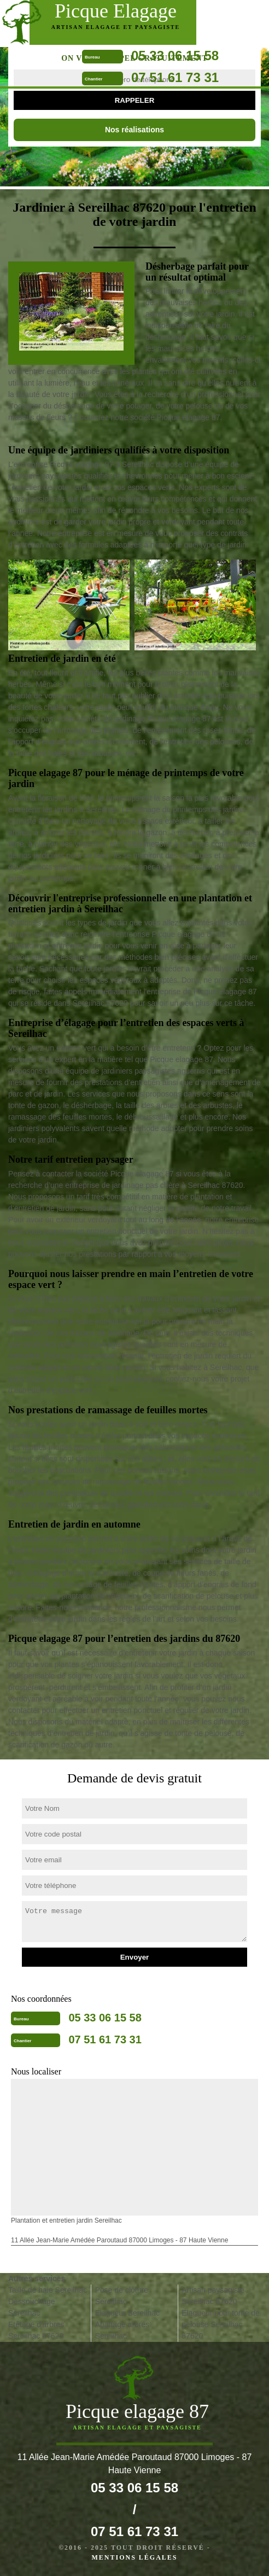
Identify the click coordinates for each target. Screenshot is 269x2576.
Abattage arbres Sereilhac (122, 2330)
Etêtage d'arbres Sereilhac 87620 (36, 2330)
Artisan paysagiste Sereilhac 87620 (213, 2296)
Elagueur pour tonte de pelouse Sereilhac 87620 (220, 2324)
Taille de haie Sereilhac (47, 2290)
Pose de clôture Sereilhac (121, 2296)
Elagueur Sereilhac (127, 2313)
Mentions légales (134, 2557)
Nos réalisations (134, 129)
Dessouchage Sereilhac (31, 2307)
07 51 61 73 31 (175, 77)
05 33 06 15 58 (175, 55)
